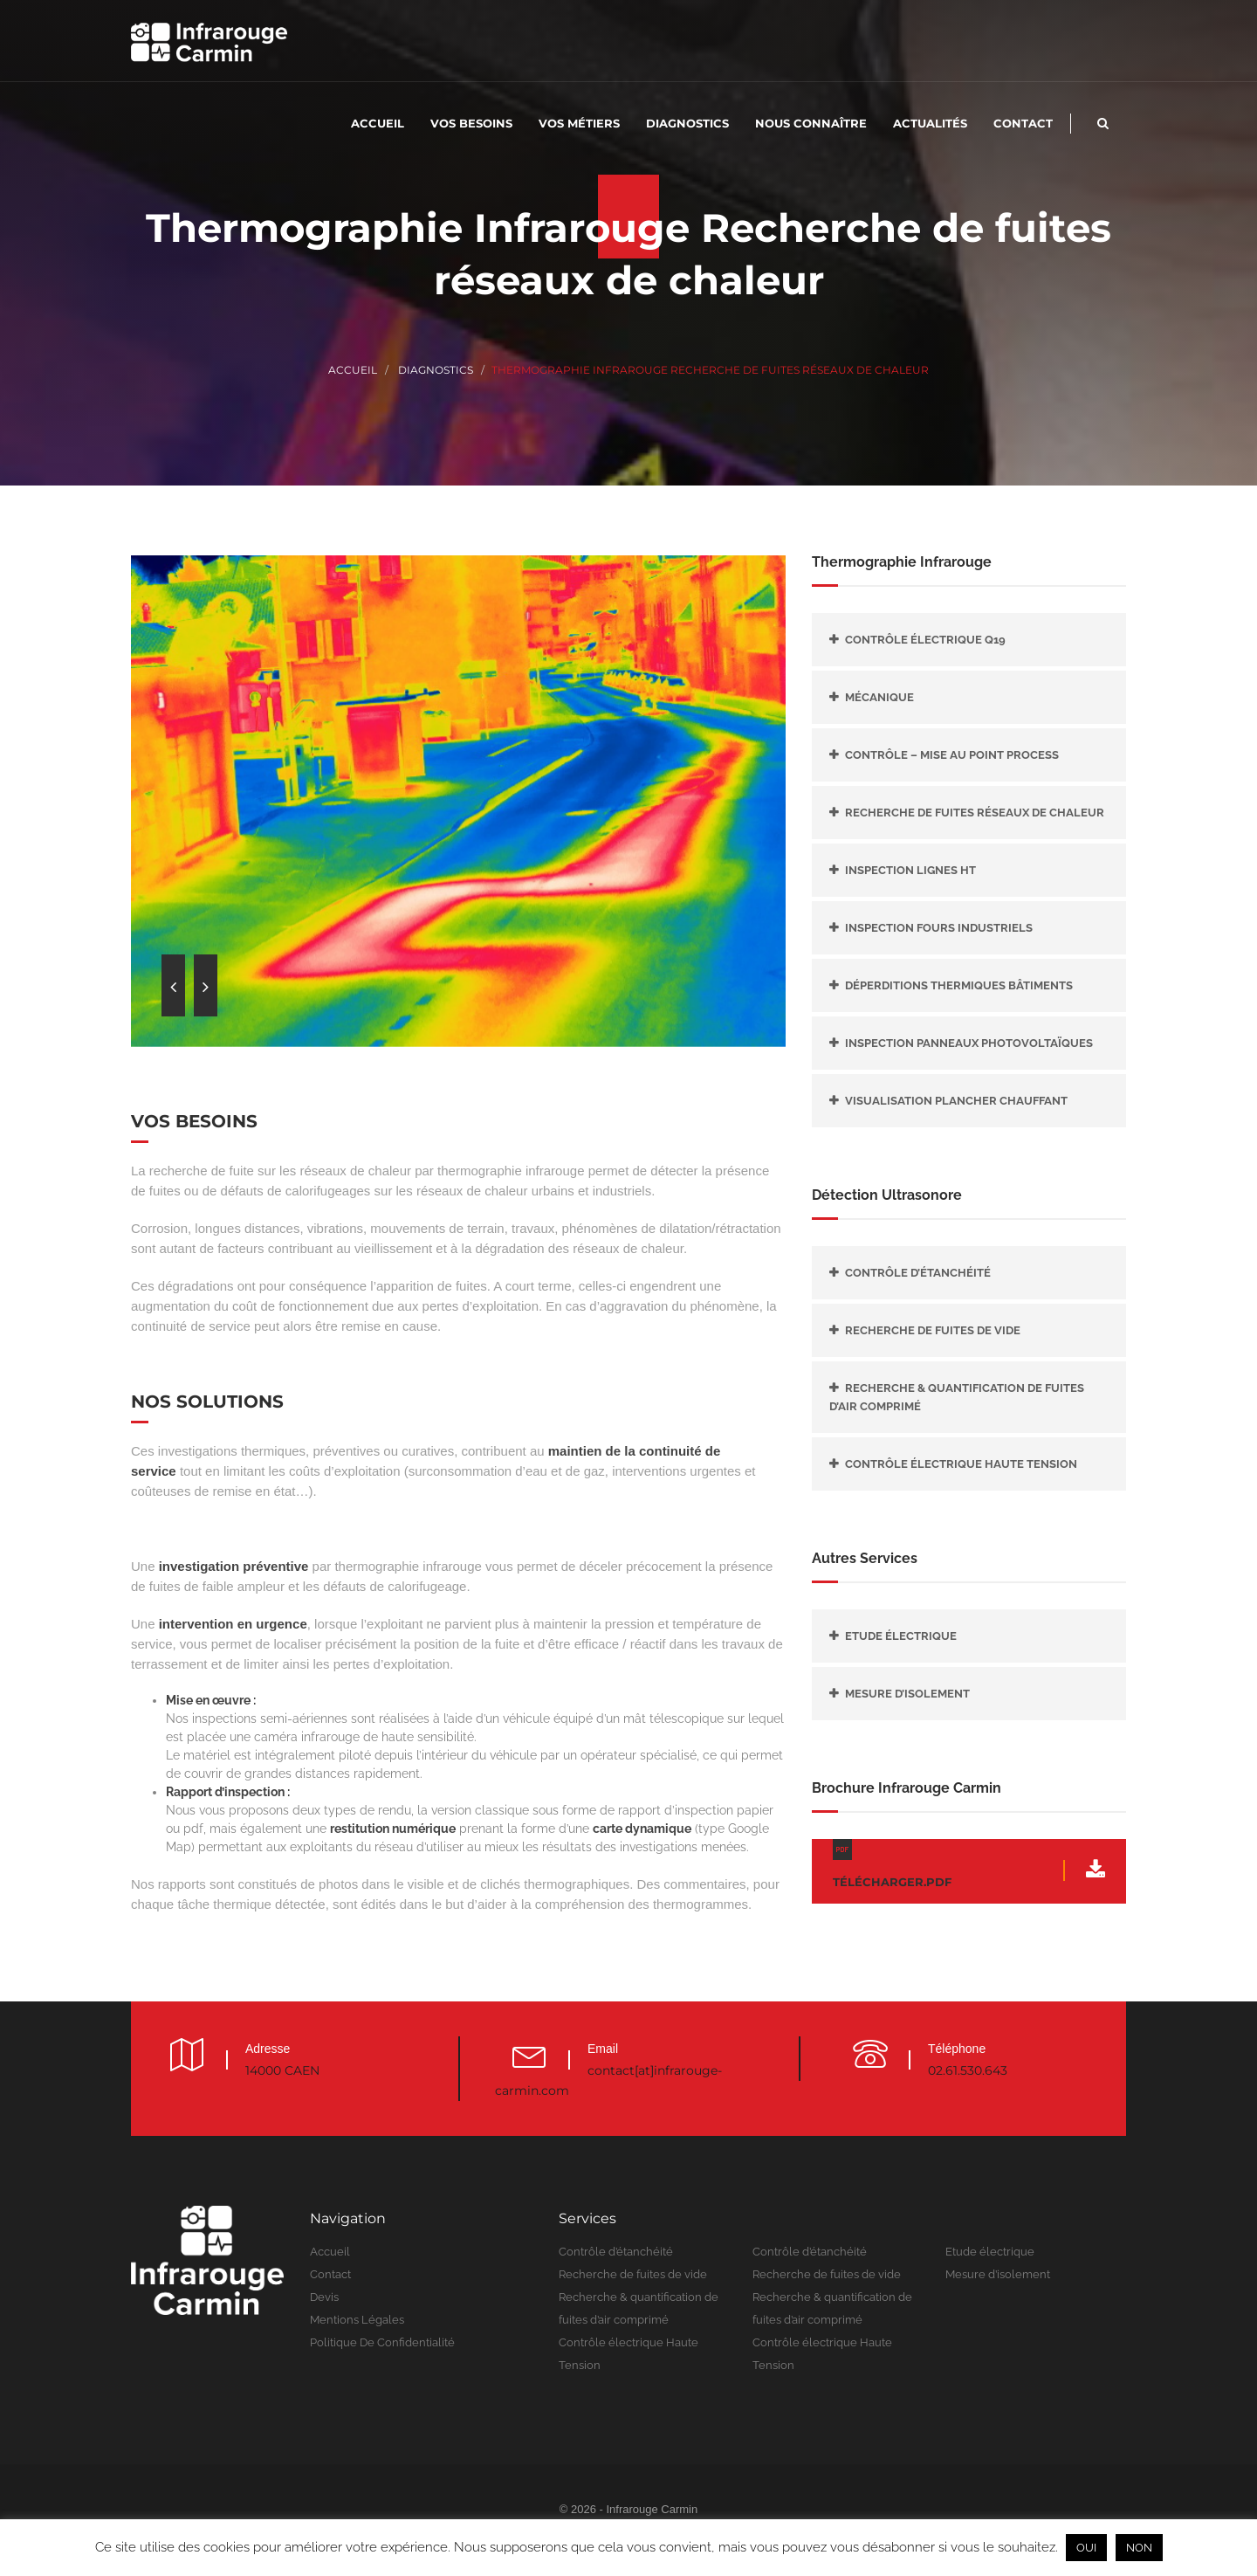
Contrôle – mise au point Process (952, 754)
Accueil (377, 123)
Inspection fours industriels (939, 927)
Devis (324, 2297)
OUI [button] (1086, 2547)
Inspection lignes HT (910, 870)
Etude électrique (901, 1636)
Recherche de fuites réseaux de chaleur (974, 812)
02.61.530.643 (967, 2070)
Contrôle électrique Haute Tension (961, 1464)
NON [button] (1139, 2547)
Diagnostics (687, 123)
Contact (1023, 123)
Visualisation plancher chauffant (956, 1100)
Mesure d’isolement (907, 1693)
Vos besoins (471, 123)
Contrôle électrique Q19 (925, 639)
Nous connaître (811, 123)
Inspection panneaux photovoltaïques (969, 1043)
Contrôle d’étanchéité (918, 1272)
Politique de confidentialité (382, 2342)
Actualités (930, 123)
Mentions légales (357, 2319)
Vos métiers (579, 123)
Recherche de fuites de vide (932, 1330)
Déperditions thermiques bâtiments (959, 985)
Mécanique (879, 697)
